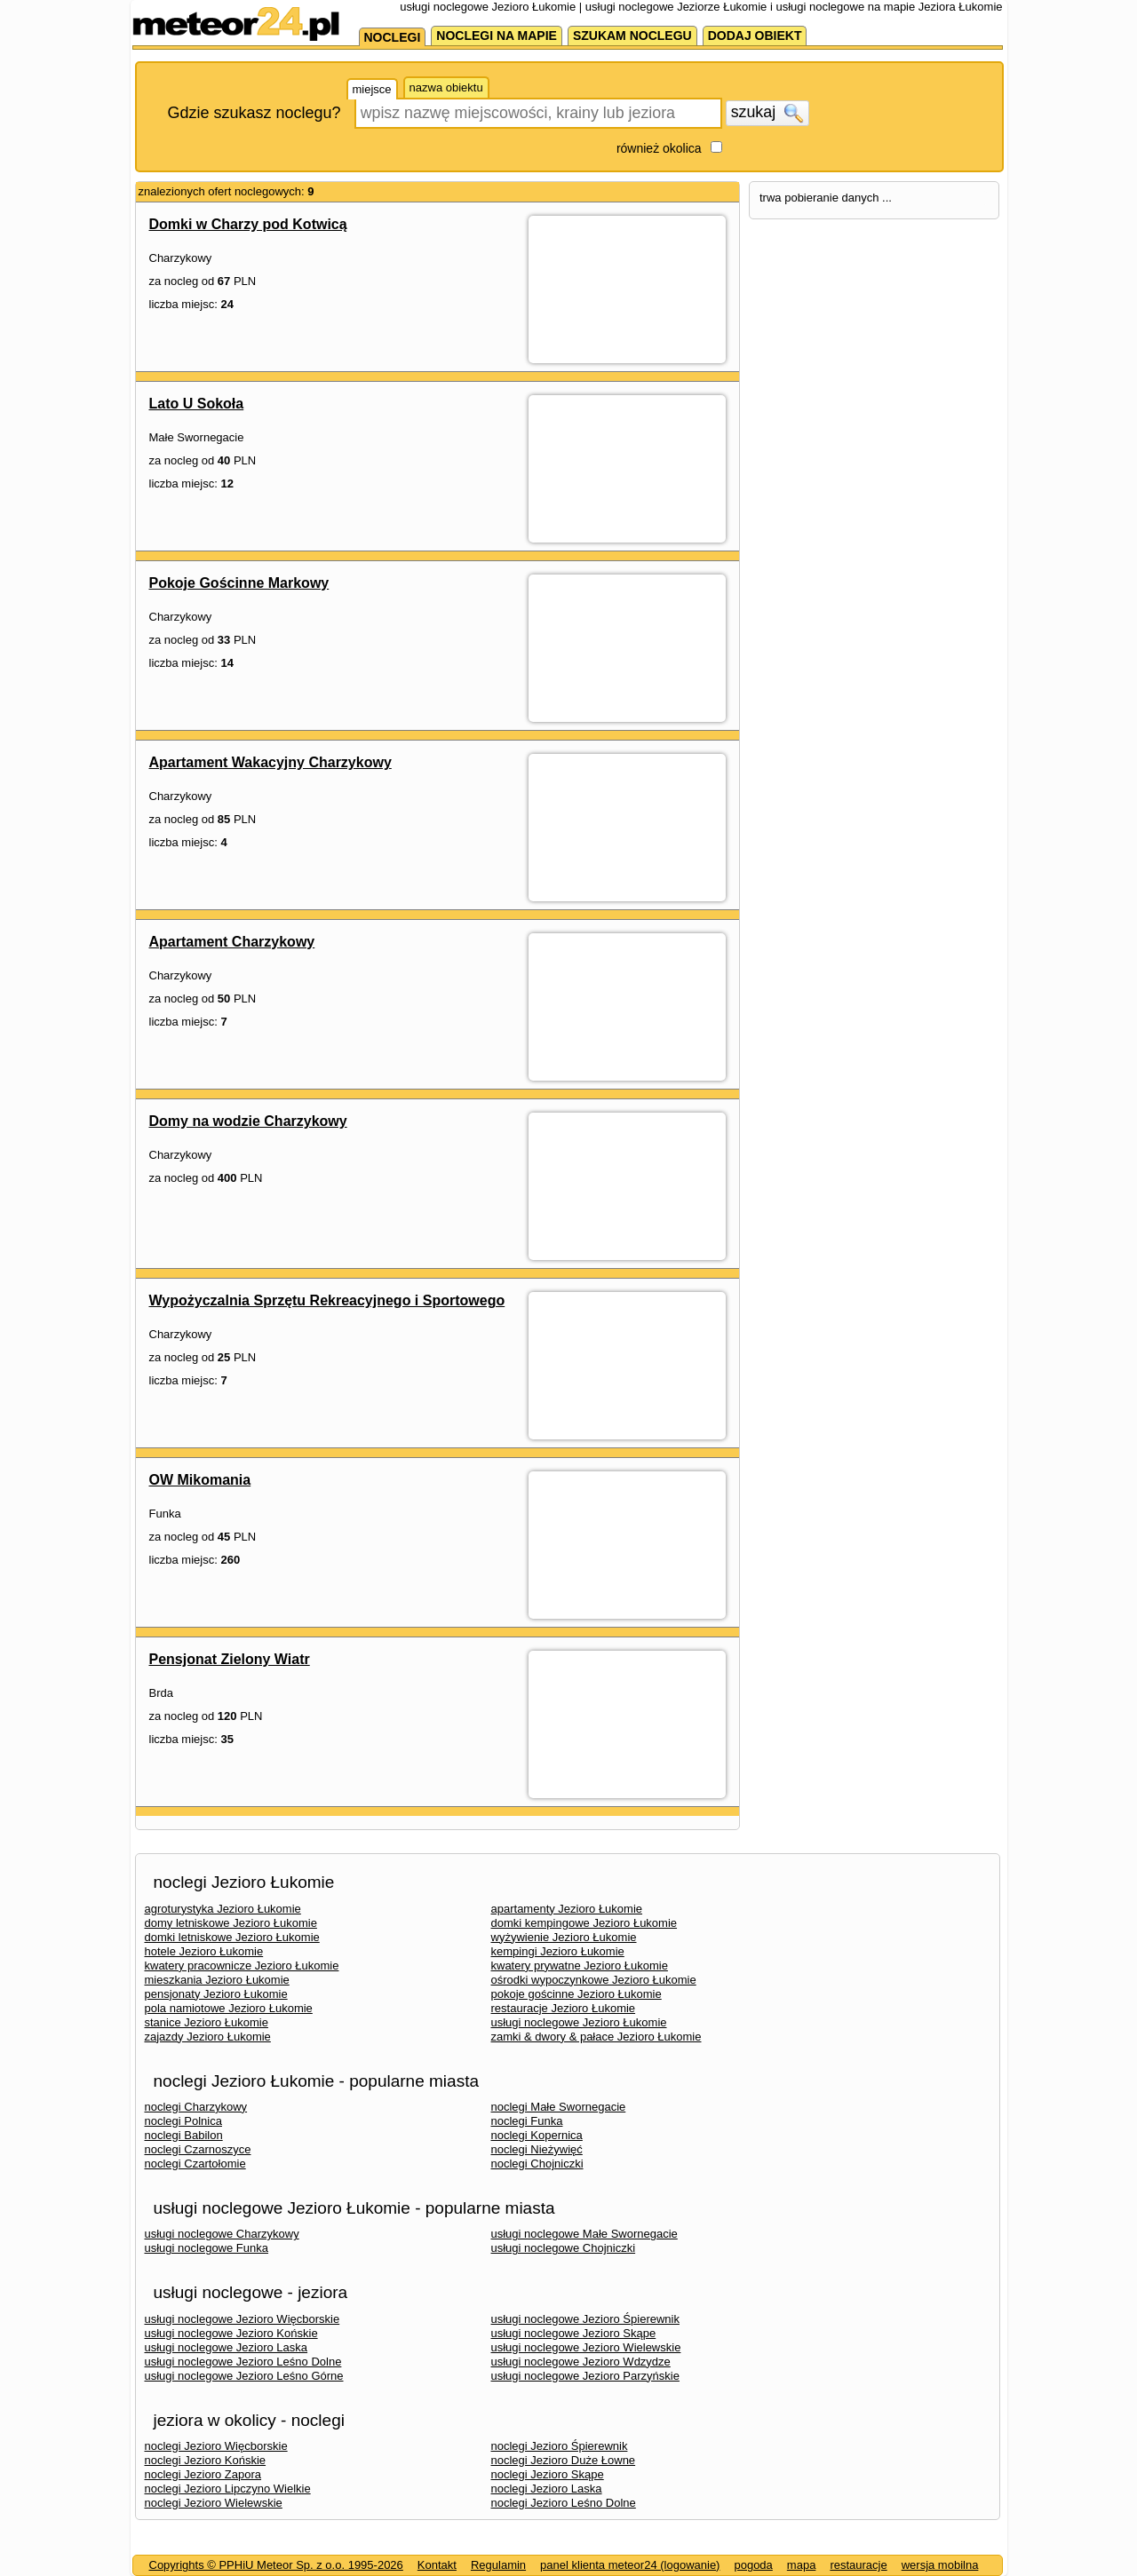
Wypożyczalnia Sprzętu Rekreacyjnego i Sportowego (327, 1300)
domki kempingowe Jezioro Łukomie (584, 1923)
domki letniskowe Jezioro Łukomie (232, 1937)
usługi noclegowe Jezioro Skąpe (573, 2333)
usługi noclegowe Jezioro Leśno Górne (244, 2375)
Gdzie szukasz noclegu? (254, 113)
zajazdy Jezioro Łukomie (208, 2036)
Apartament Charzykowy (232, 941)
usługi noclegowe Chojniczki (563, 2248)
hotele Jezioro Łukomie (204, 1951)
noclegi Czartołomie (195, 2163)
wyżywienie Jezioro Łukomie (564, 1937)
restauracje (858, 2565)
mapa (801, 2565)
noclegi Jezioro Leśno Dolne (563, 2502)
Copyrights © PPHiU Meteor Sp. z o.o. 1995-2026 (276, 2565)
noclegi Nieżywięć (537, 2149)
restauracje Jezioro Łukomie (563, 2008)
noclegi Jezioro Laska (546, 2488)
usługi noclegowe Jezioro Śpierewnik (585, 2319)
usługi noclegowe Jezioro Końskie (231, 2333)
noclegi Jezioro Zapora (203, 2474)
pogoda (753, 2565)
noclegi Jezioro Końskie (205, 2460)
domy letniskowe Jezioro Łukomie (231, 1923)
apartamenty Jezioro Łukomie (567, 1908)
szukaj (767, 113)
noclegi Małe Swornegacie (558, 2106)
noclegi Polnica (183, 2121)
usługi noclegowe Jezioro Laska (226, 2347)
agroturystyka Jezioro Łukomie (223, 1908)
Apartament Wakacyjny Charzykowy (270, 762)
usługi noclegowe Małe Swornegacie (584, 2233)
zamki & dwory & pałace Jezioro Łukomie (596, 2036)
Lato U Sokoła (196, 403)
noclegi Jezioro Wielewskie (213, 2502)
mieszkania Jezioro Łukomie (217, 1979)
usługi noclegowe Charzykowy (222, 2233)
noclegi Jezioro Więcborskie (216, 2446)
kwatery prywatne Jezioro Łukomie (579, 1965)
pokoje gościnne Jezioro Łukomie (576, 1994)
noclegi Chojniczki (537, 2163)
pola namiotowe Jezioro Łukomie (229, 2008)
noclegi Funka (527, 2121)
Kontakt (437, 2565)
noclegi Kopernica (537, 2135)
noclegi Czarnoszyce (198, 2149)
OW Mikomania (200, 1479)
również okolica (659, 148)
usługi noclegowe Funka (206, 2248)
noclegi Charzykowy (196, 2106)
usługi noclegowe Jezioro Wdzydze (581, 2361)
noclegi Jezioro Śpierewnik (559, 2446)
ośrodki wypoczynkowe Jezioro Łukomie (593, 1979)
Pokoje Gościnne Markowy (239, 582)
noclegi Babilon (184, 2135)
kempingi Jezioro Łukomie (557, 1951)
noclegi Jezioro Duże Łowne (563, 2460)
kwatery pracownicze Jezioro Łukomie (242, 1965)
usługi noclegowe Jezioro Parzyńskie (585, 2375)
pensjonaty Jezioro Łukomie (216, 1994)
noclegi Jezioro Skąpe (547, 2474)
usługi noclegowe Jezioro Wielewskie (586, 2347)
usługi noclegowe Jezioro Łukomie (579, 2022)
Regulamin (498, 2565)
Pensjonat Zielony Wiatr (229, 1659)
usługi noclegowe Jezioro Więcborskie (242, 2319)
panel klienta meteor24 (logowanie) (630, 2565)
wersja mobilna (940, 2565)
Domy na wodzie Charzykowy (248, 1121)
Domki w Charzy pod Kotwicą (248, 224)
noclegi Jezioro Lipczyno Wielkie (228, 2488)
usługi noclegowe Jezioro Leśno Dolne (243, 2361)
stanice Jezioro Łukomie (206, 2022)
